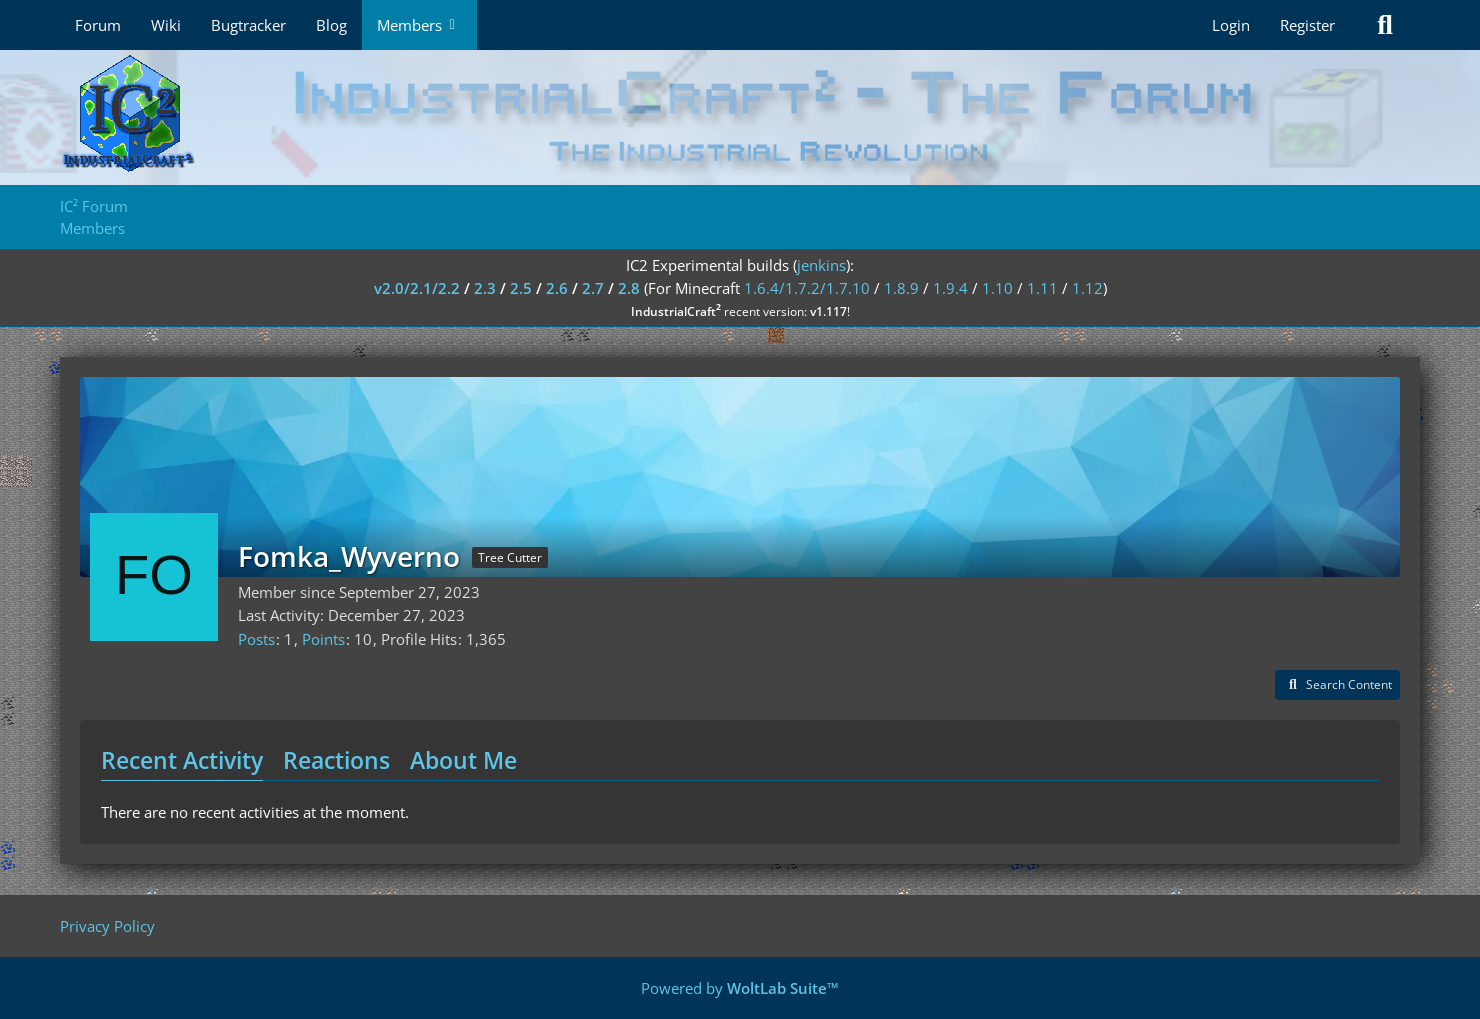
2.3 (485, 288)
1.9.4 (950, 288)
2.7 (593, 288)
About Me (463, 760)
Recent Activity (182, 760)
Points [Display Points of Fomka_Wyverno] (323, 639)
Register (1307, 25)
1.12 (1087, 288)
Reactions (336, 760)
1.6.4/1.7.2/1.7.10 (807, 288)
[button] (1337, 685)
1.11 (1042, 288)
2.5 (521, 288)
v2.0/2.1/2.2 (417, 288)
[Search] (1385, 25)
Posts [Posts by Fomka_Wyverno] (256, 639)
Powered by (740, 988)
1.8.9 (901, 288)
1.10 (997, 288)
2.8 (629, 288)
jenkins (821, 265)
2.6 (557, 288)
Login (1231, 25)
